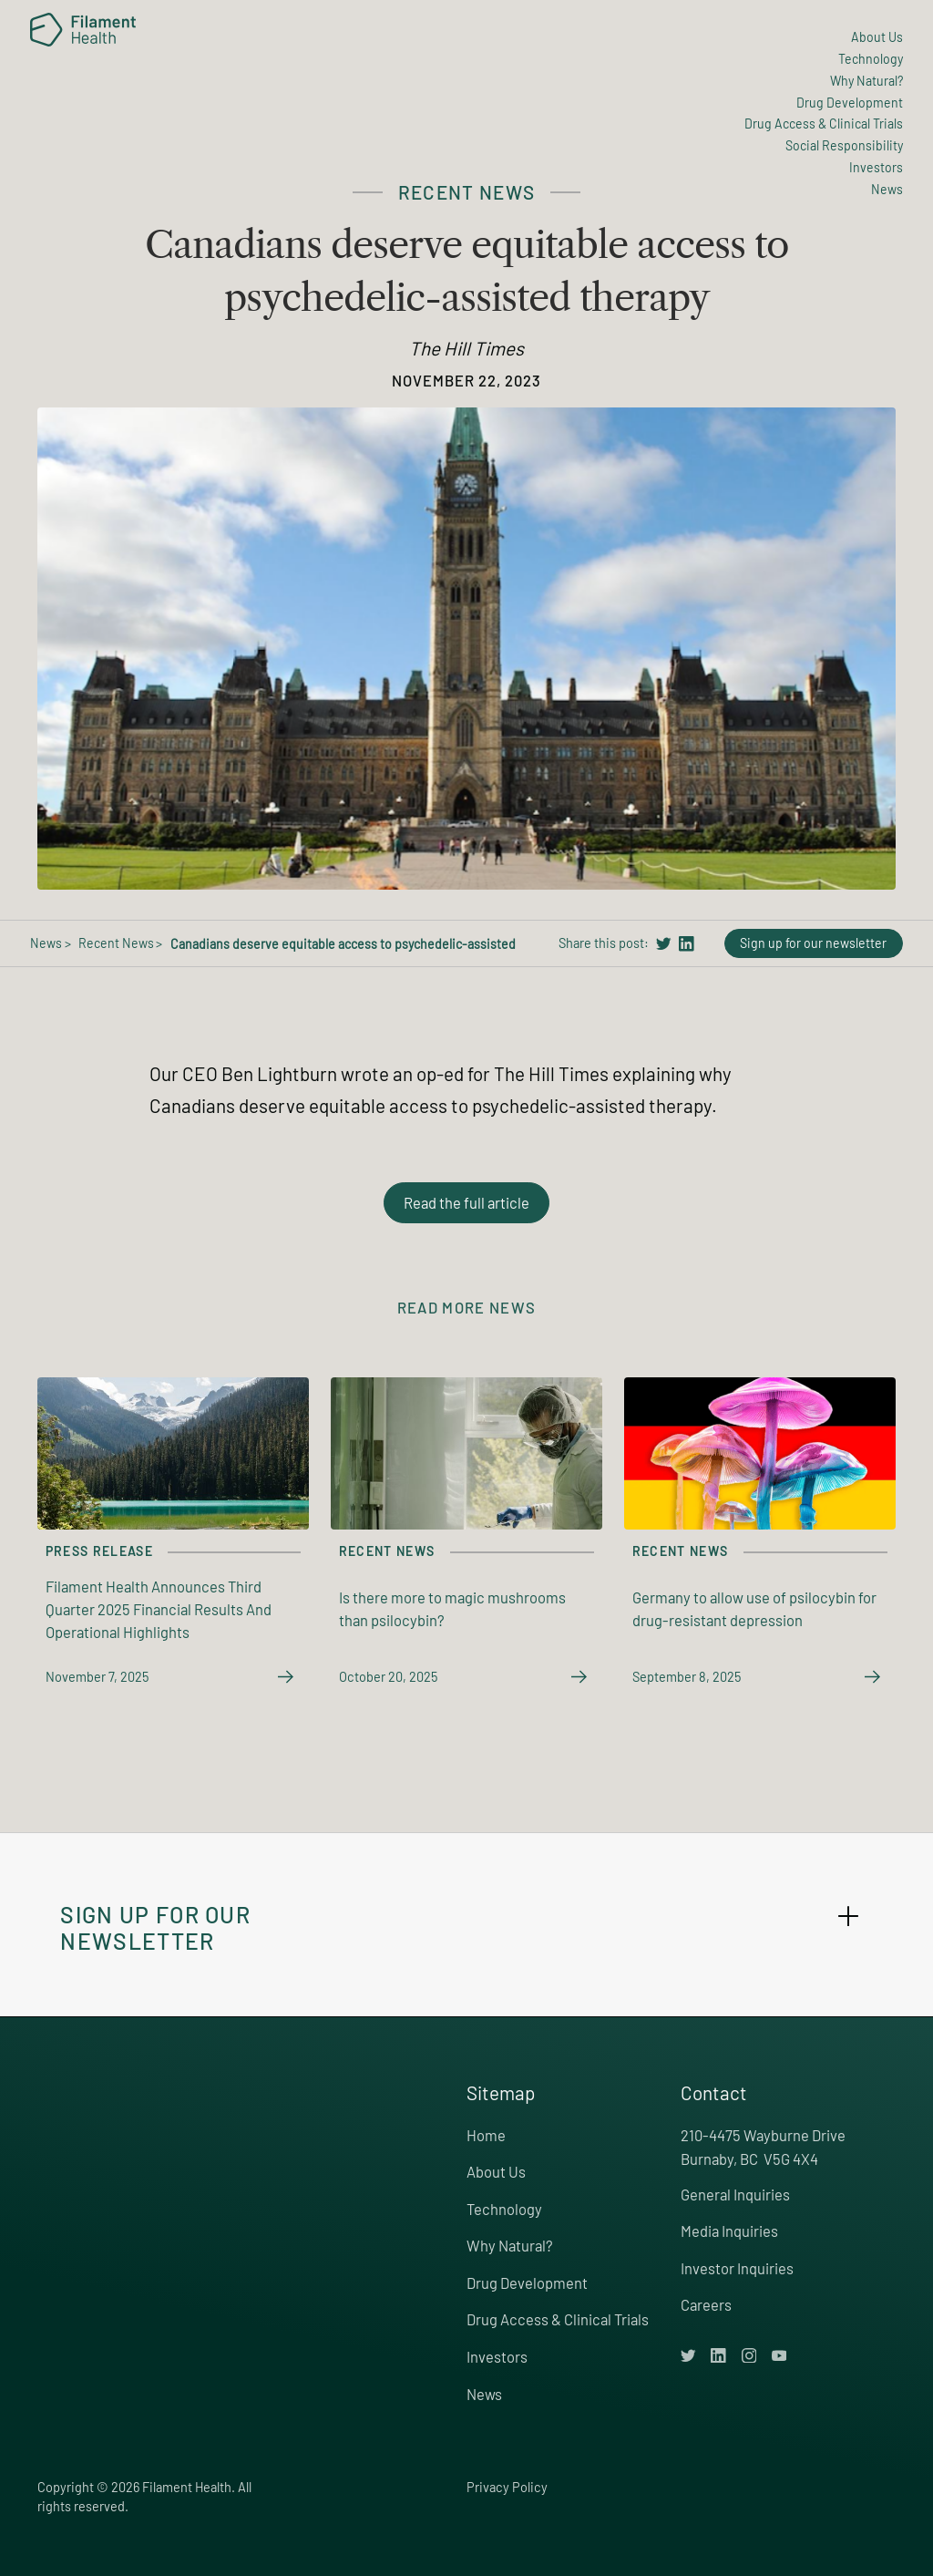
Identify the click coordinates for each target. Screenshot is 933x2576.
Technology (504, 2209)
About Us (496, 2171)
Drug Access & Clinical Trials (557, 2319)
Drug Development (527, 2282)
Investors (497, 2356)
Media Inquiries (729, 2230)
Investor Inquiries (737, 2268)
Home (486, 2135)
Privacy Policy (507, 2487)
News (484, 2394)
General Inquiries (735, 2194)
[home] (83, 29)
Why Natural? (509, 2245)
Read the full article (466, 1202)
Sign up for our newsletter (813, 943)
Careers (706, 2304)
